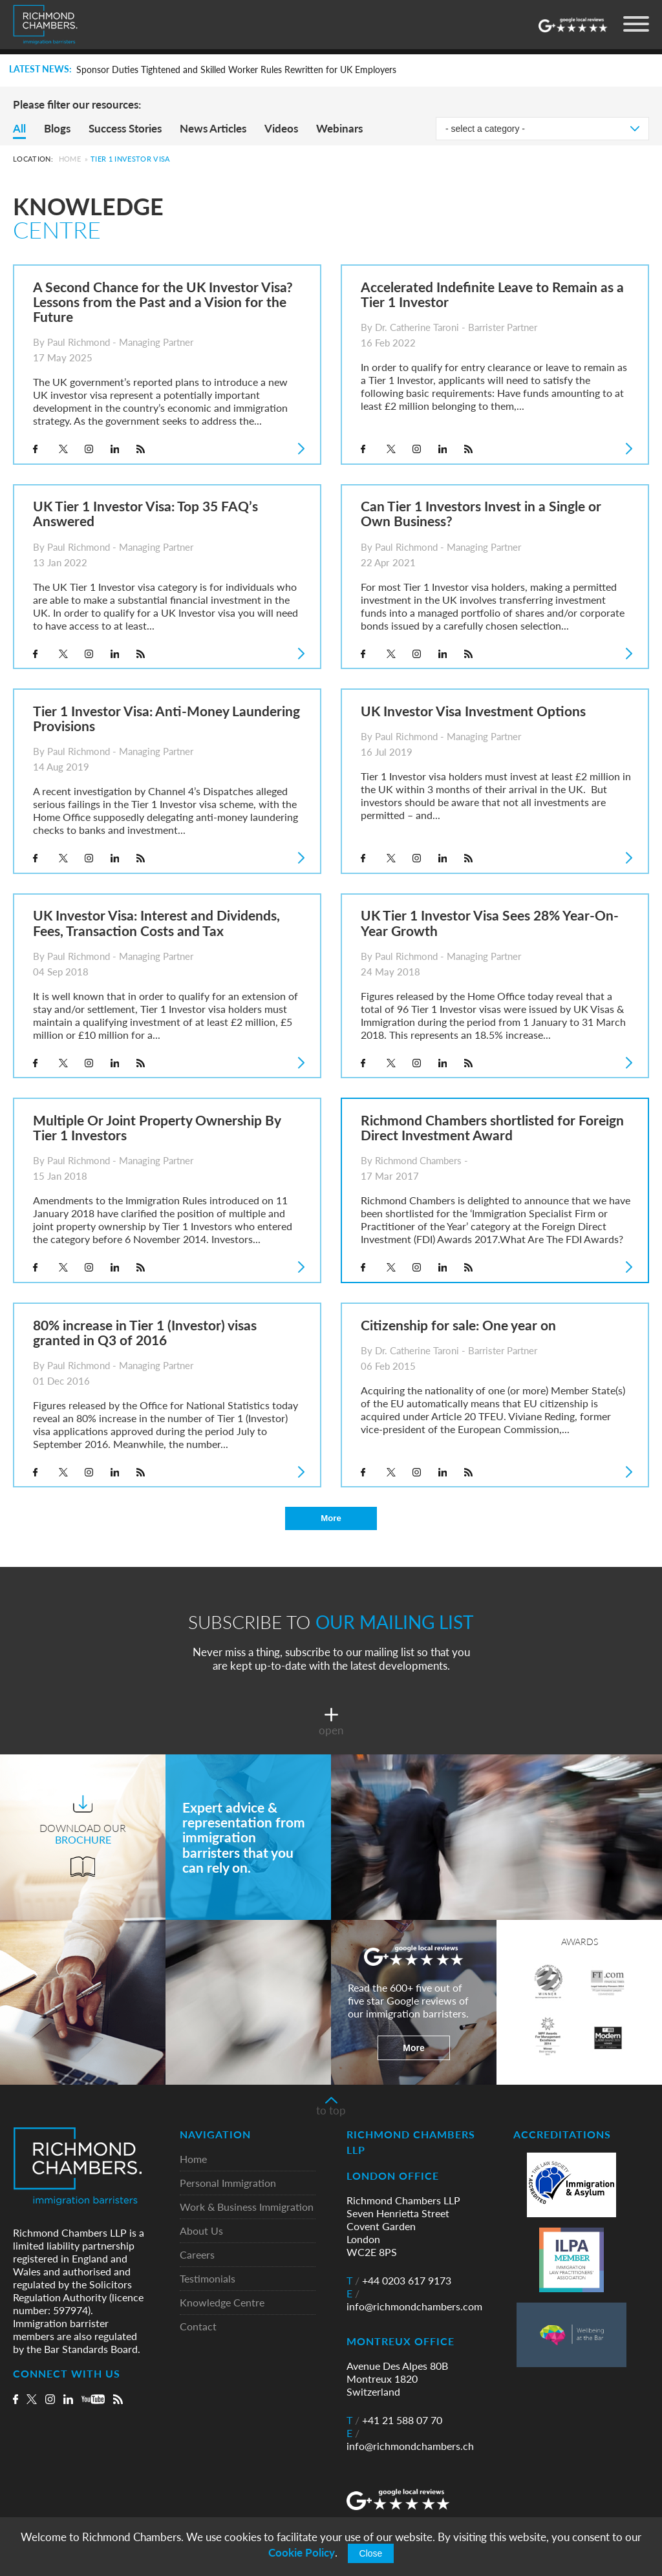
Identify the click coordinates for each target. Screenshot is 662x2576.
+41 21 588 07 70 (394, 2420)
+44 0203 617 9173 (399, 2281)
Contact (198, 2327)
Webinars (339, 128)
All (19, 128)
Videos (281, 128)
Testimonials (207, 2279)
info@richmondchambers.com (414, 2301)
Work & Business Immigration (247, 2208)
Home (70, 158)
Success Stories (125, 128)
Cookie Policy (301, 2552)
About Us (201, 2232)
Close (371, 2553)
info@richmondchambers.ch (410, 2440)
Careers (197, 2255)
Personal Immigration (228, 2184)
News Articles (213, 128)
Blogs (57, 128)
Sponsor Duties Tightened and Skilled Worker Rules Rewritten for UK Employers (236, 70)
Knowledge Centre (222, 2303)
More (330, 1518)
